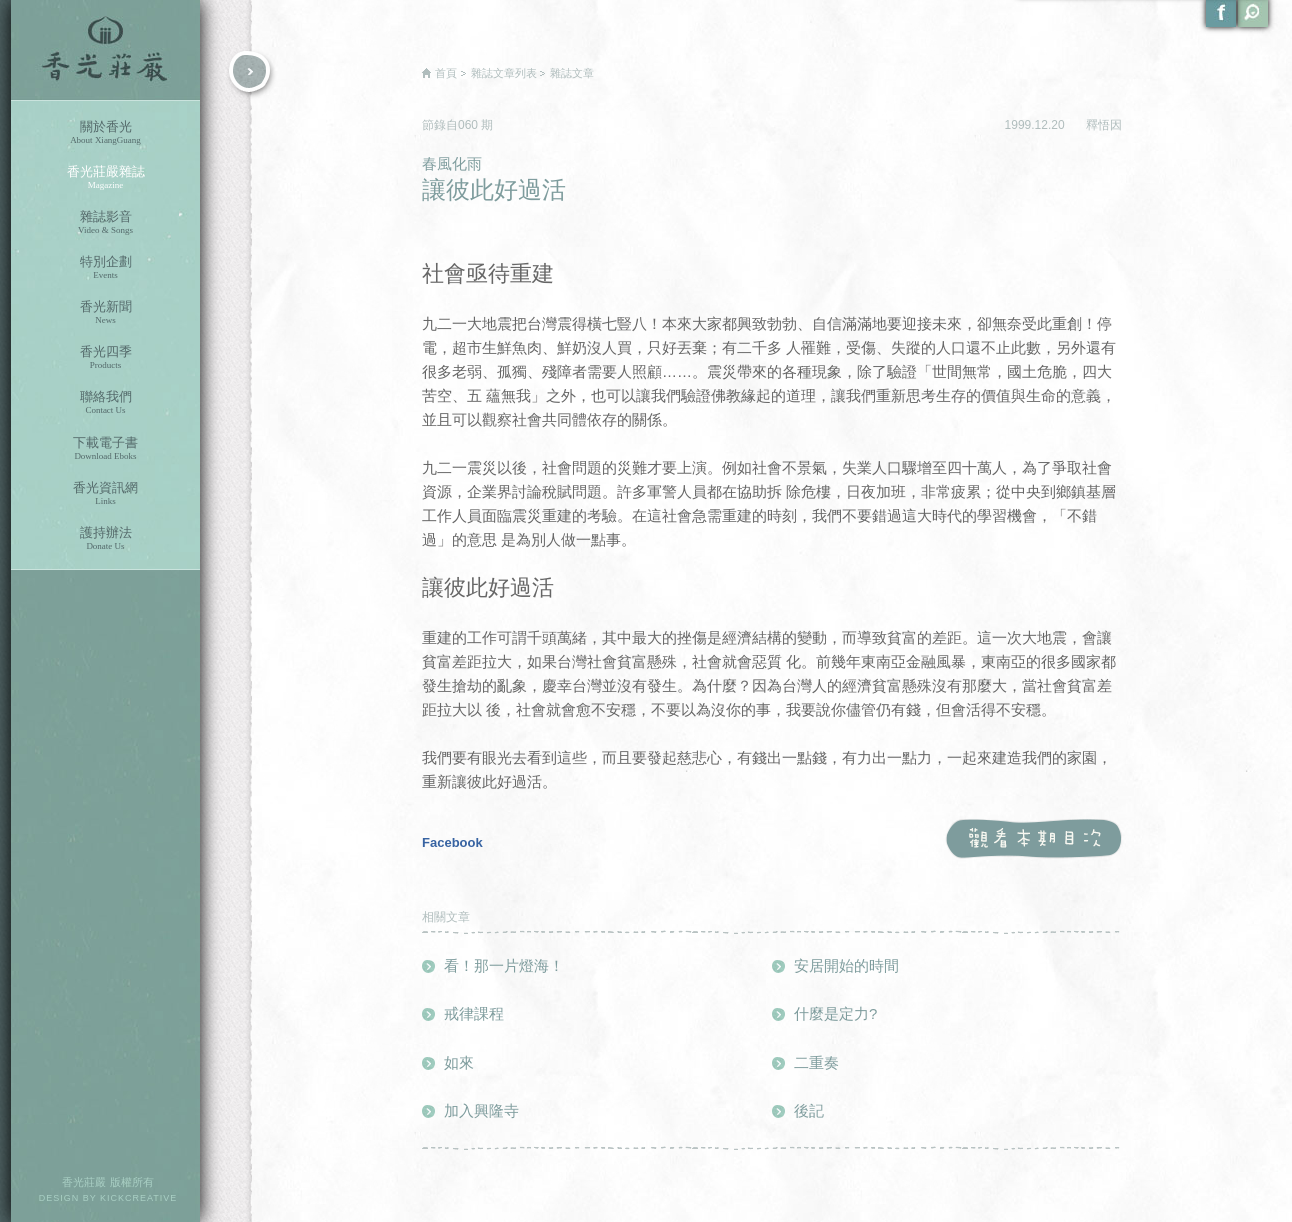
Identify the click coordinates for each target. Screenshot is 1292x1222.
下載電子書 (105, 448)
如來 (459, 1062)
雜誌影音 (105, 222)
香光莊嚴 (105, 50)
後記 (809, 1110)
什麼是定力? (835, 1013)
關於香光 (105, 132)
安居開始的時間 (846, 965)
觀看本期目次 (1033, 839)
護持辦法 (105, 538)
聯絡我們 (105, 402)
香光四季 (105, 357)
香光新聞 (105, 312)
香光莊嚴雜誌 (105, 177)
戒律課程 (474, 1013)
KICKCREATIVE (138, 1198)
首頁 (446, 73)
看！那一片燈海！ (504, 965)
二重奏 (816, 1062)
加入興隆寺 (481, 1110)
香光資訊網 (105, 493)
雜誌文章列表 (504, 73)
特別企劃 (105, 267)
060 (469, 125)
